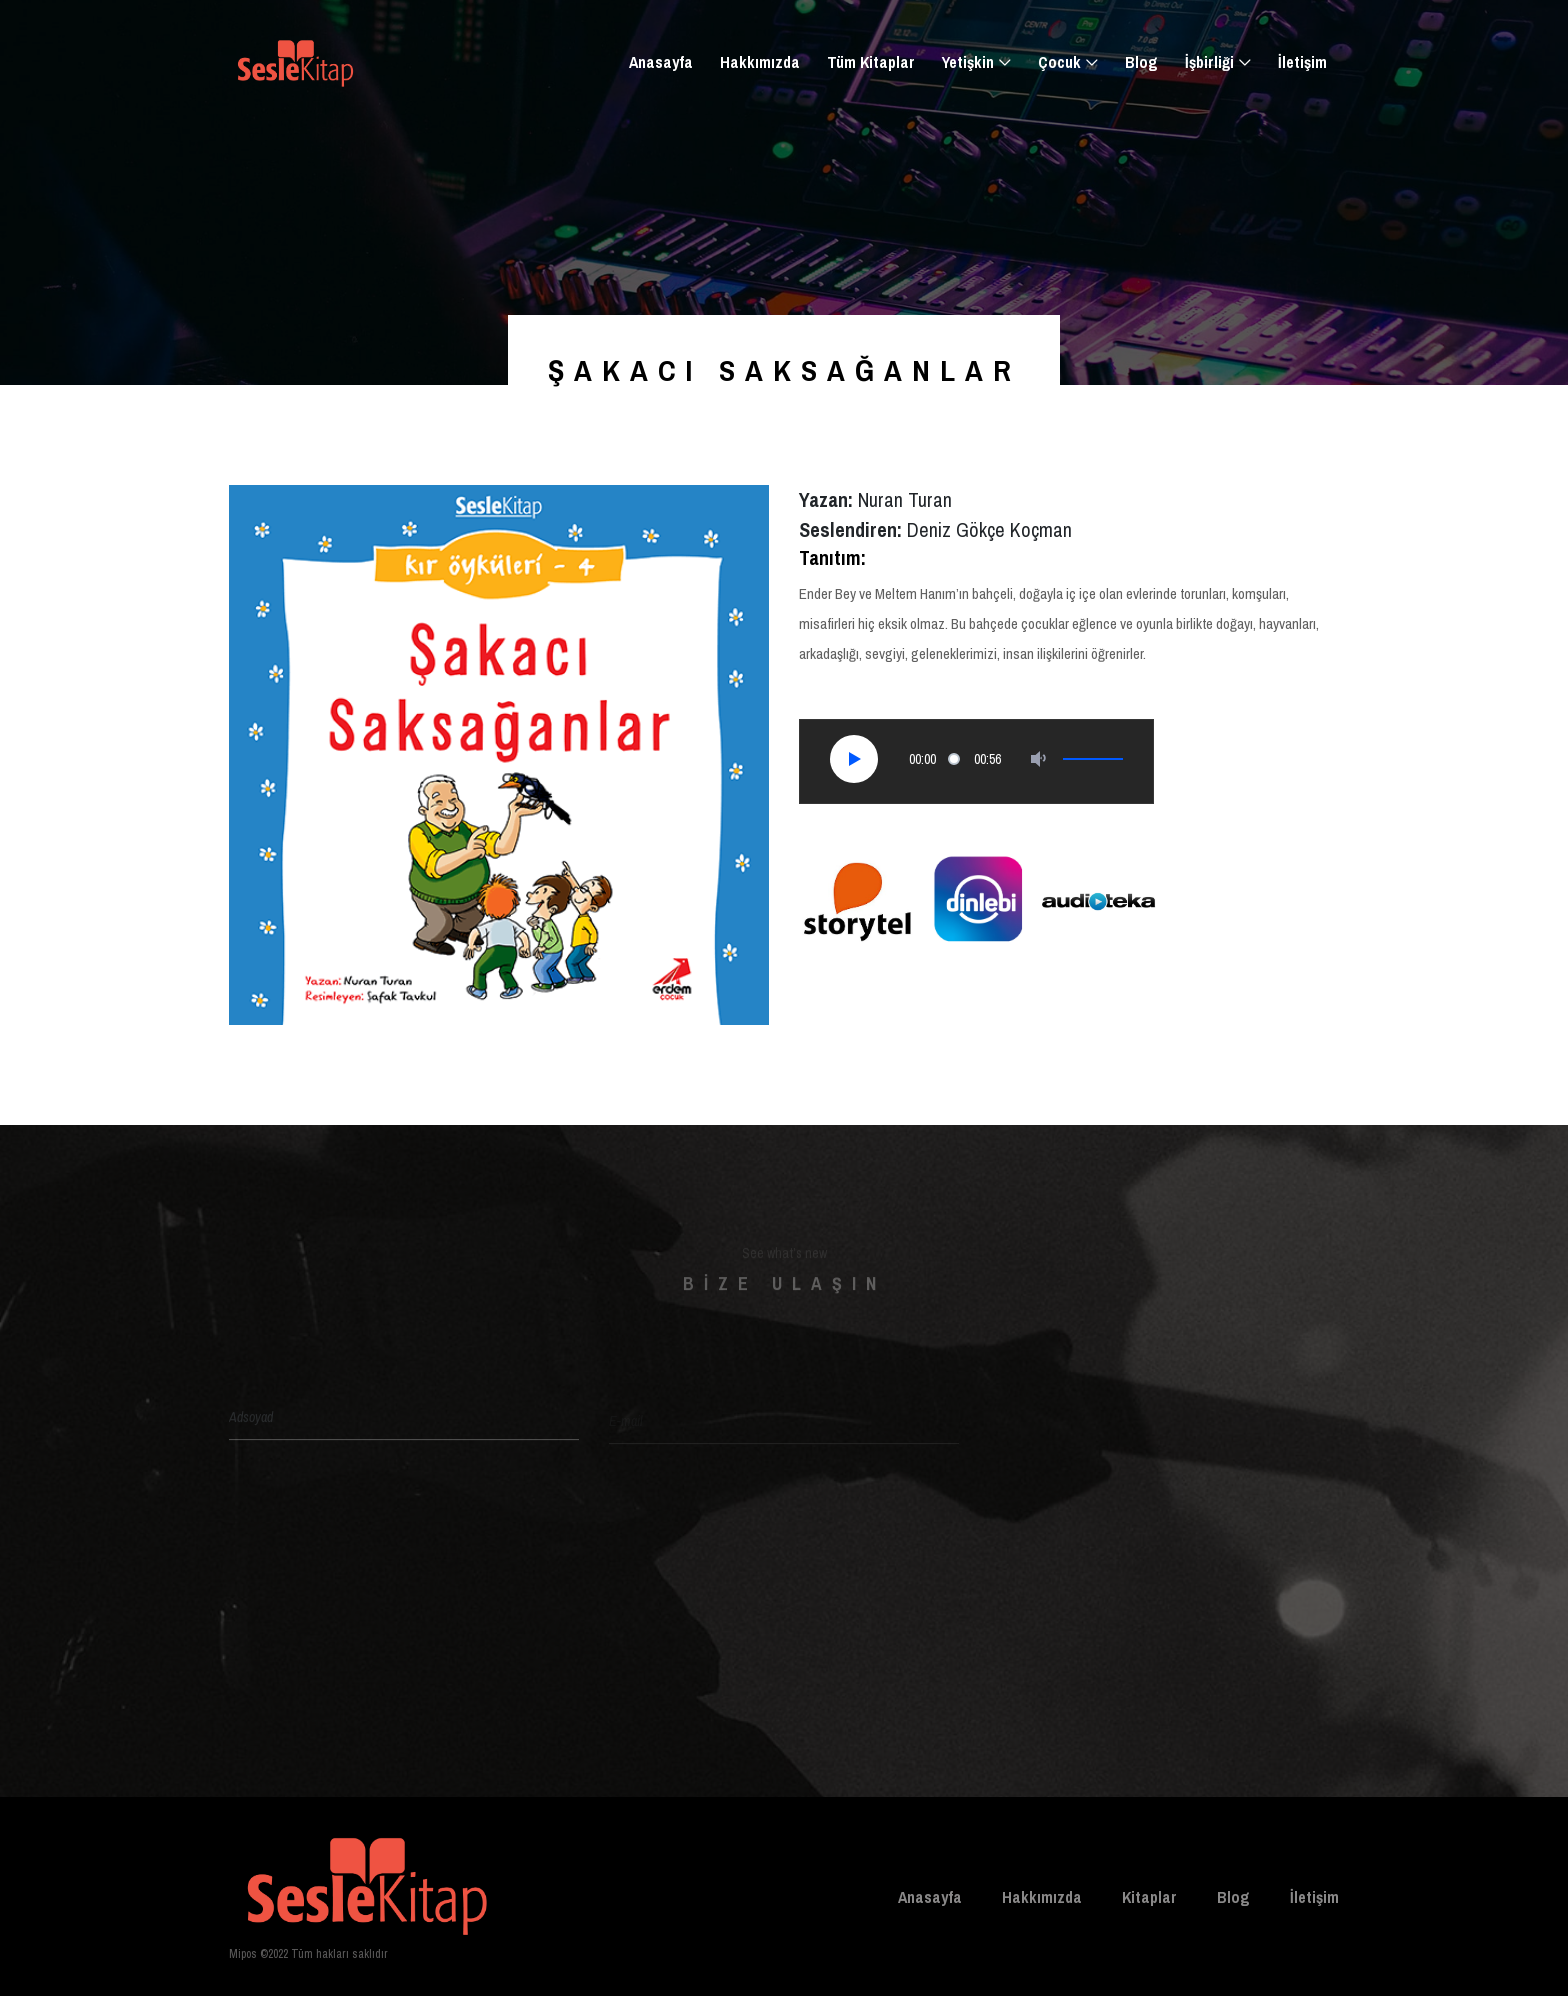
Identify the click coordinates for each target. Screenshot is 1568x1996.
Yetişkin (968, 62)
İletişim (1302, 62)
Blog (1141, 62)
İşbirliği (1209, 62)
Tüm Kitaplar (871, 62)
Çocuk (1059, 62)
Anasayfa (661, 62)
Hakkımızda (760, 62)
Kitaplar (1149, 1897)
